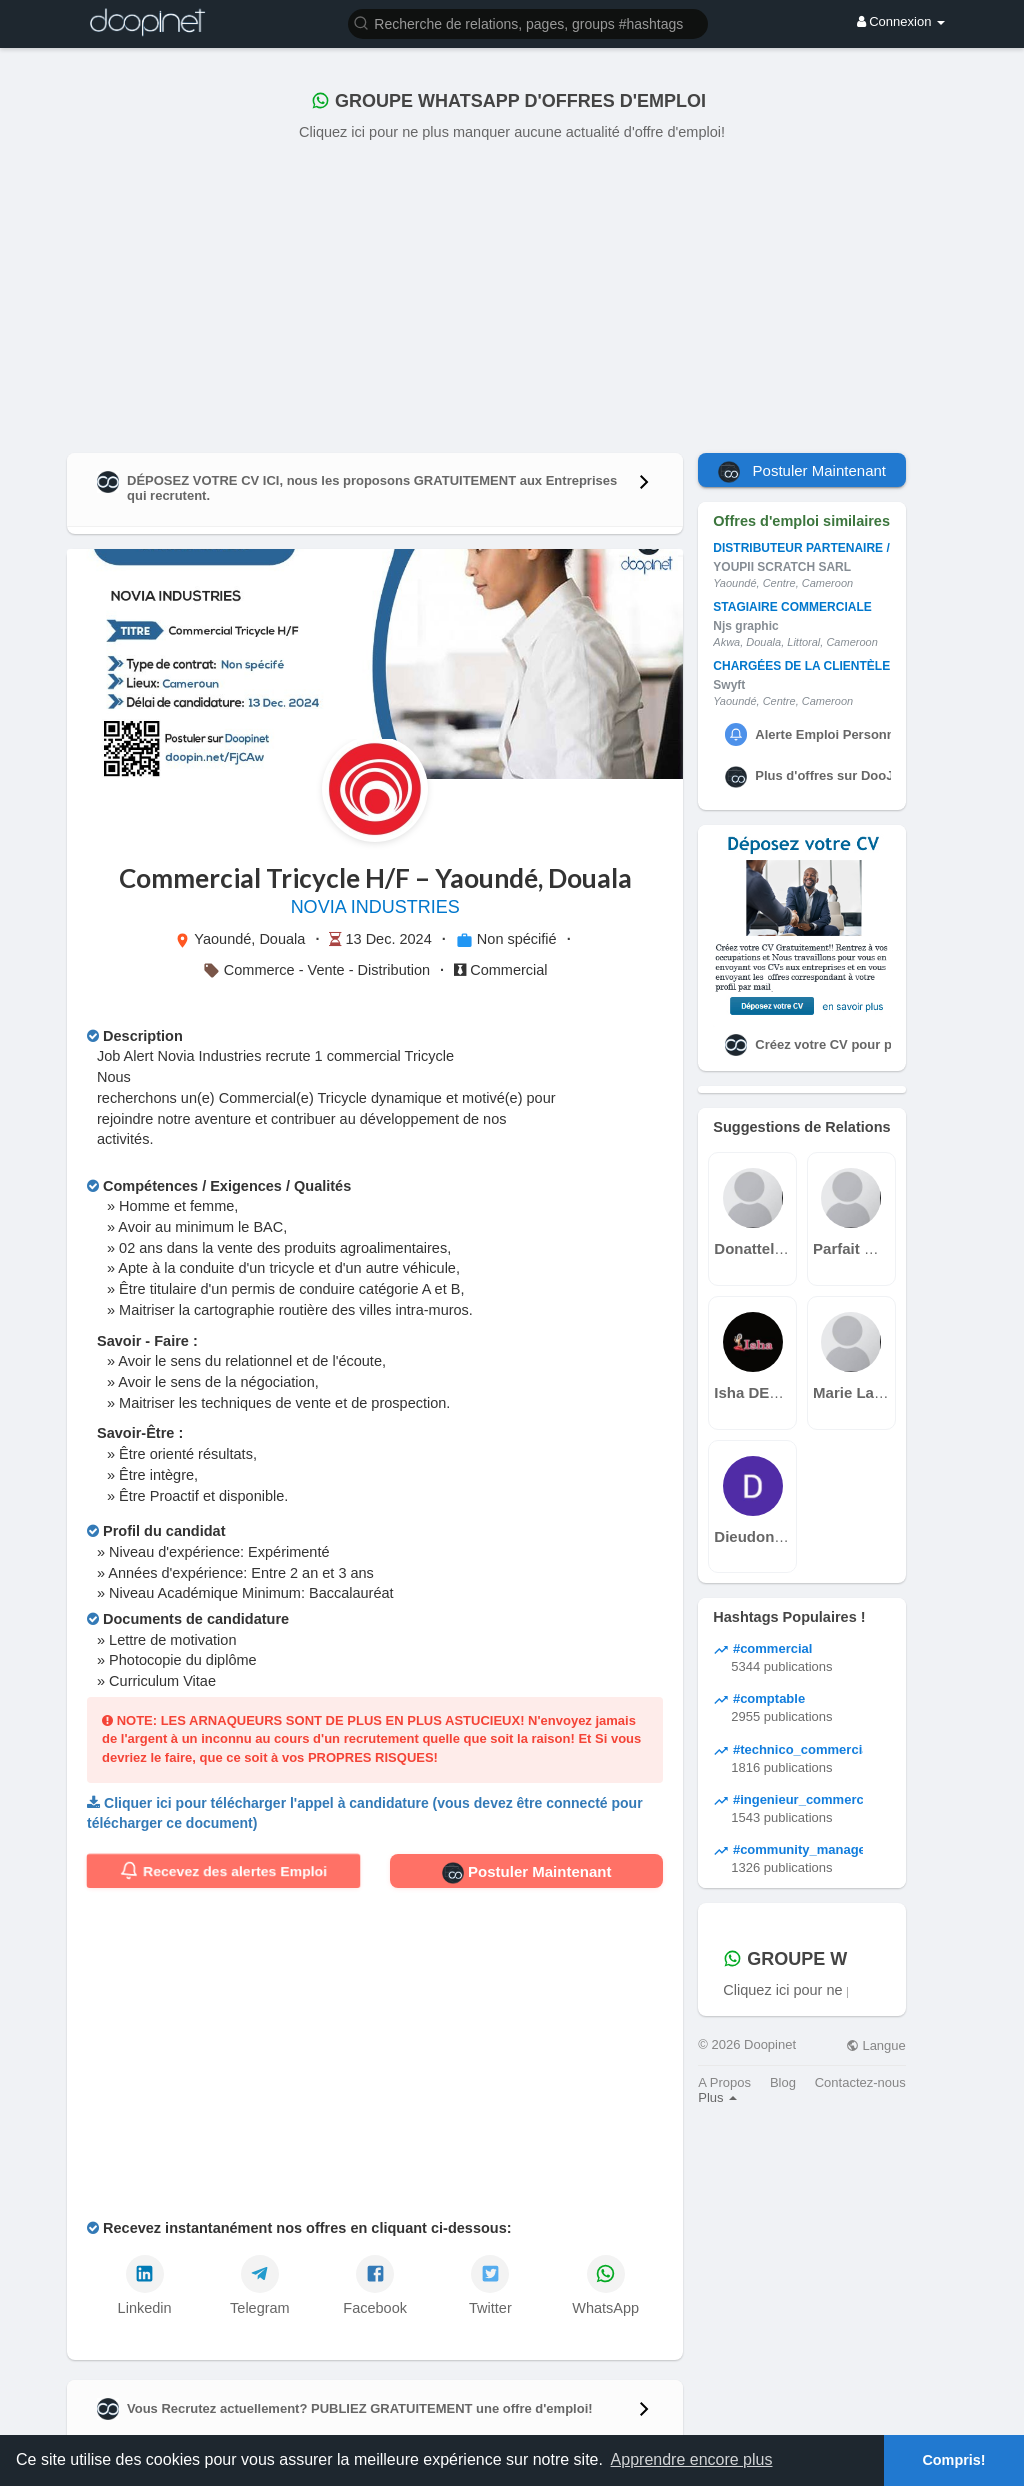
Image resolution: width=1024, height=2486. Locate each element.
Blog (783, 2082)
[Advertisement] (512, 293)
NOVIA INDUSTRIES (375, 907)
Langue (876, 2045)
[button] (528, 22)
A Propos (724, 2082)
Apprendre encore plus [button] (692, 2459)
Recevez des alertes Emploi (223, 1871)
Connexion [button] (901, 21)
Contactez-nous (860, 2082)
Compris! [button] (953, 2460)
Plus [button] (717, 2097)
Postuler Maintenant (527, 1873)
